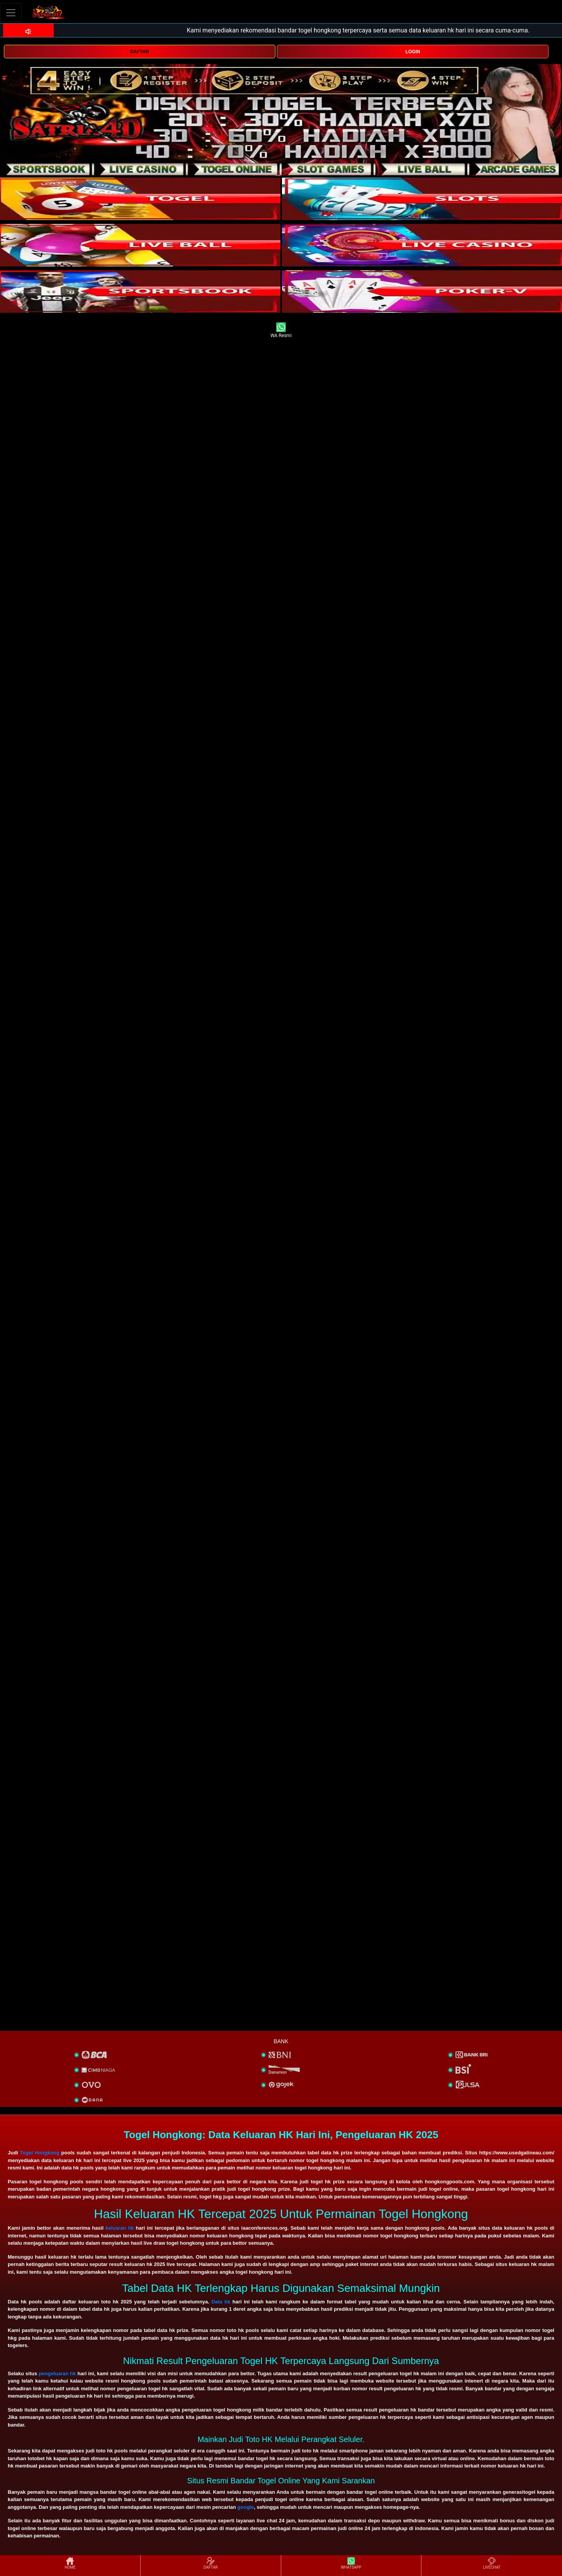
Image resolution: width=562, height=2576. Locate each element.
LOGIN (413, 51)
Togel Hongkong (39, 2153)
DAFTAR (139, 51)
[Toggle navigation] (11, 12)
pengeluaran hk (57, 2373)
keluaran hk (119, 2228)
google (246, 2507)
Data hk (220, 2302)
